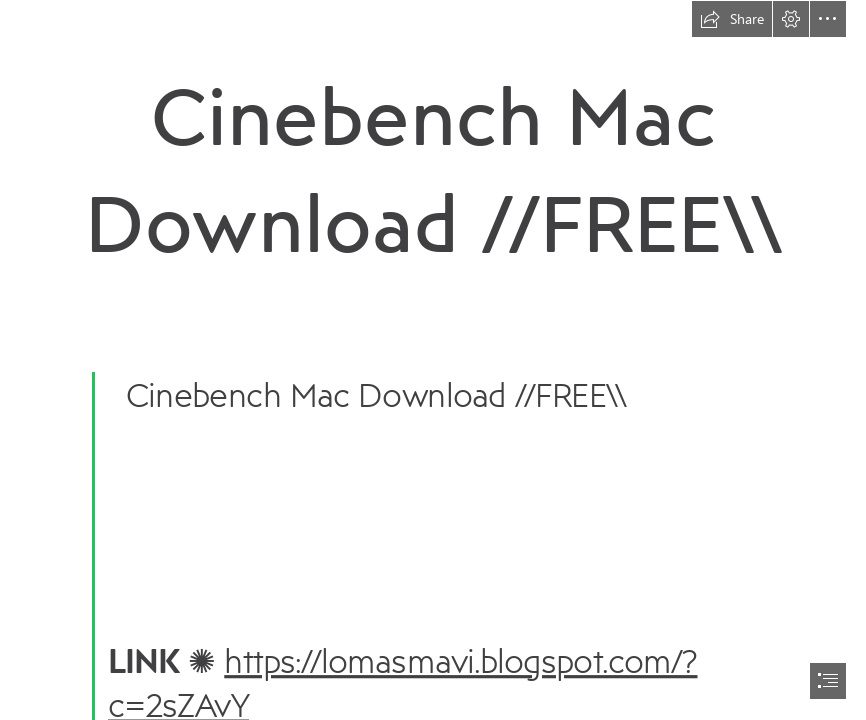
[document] (433, 360)
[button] (732, 19)
